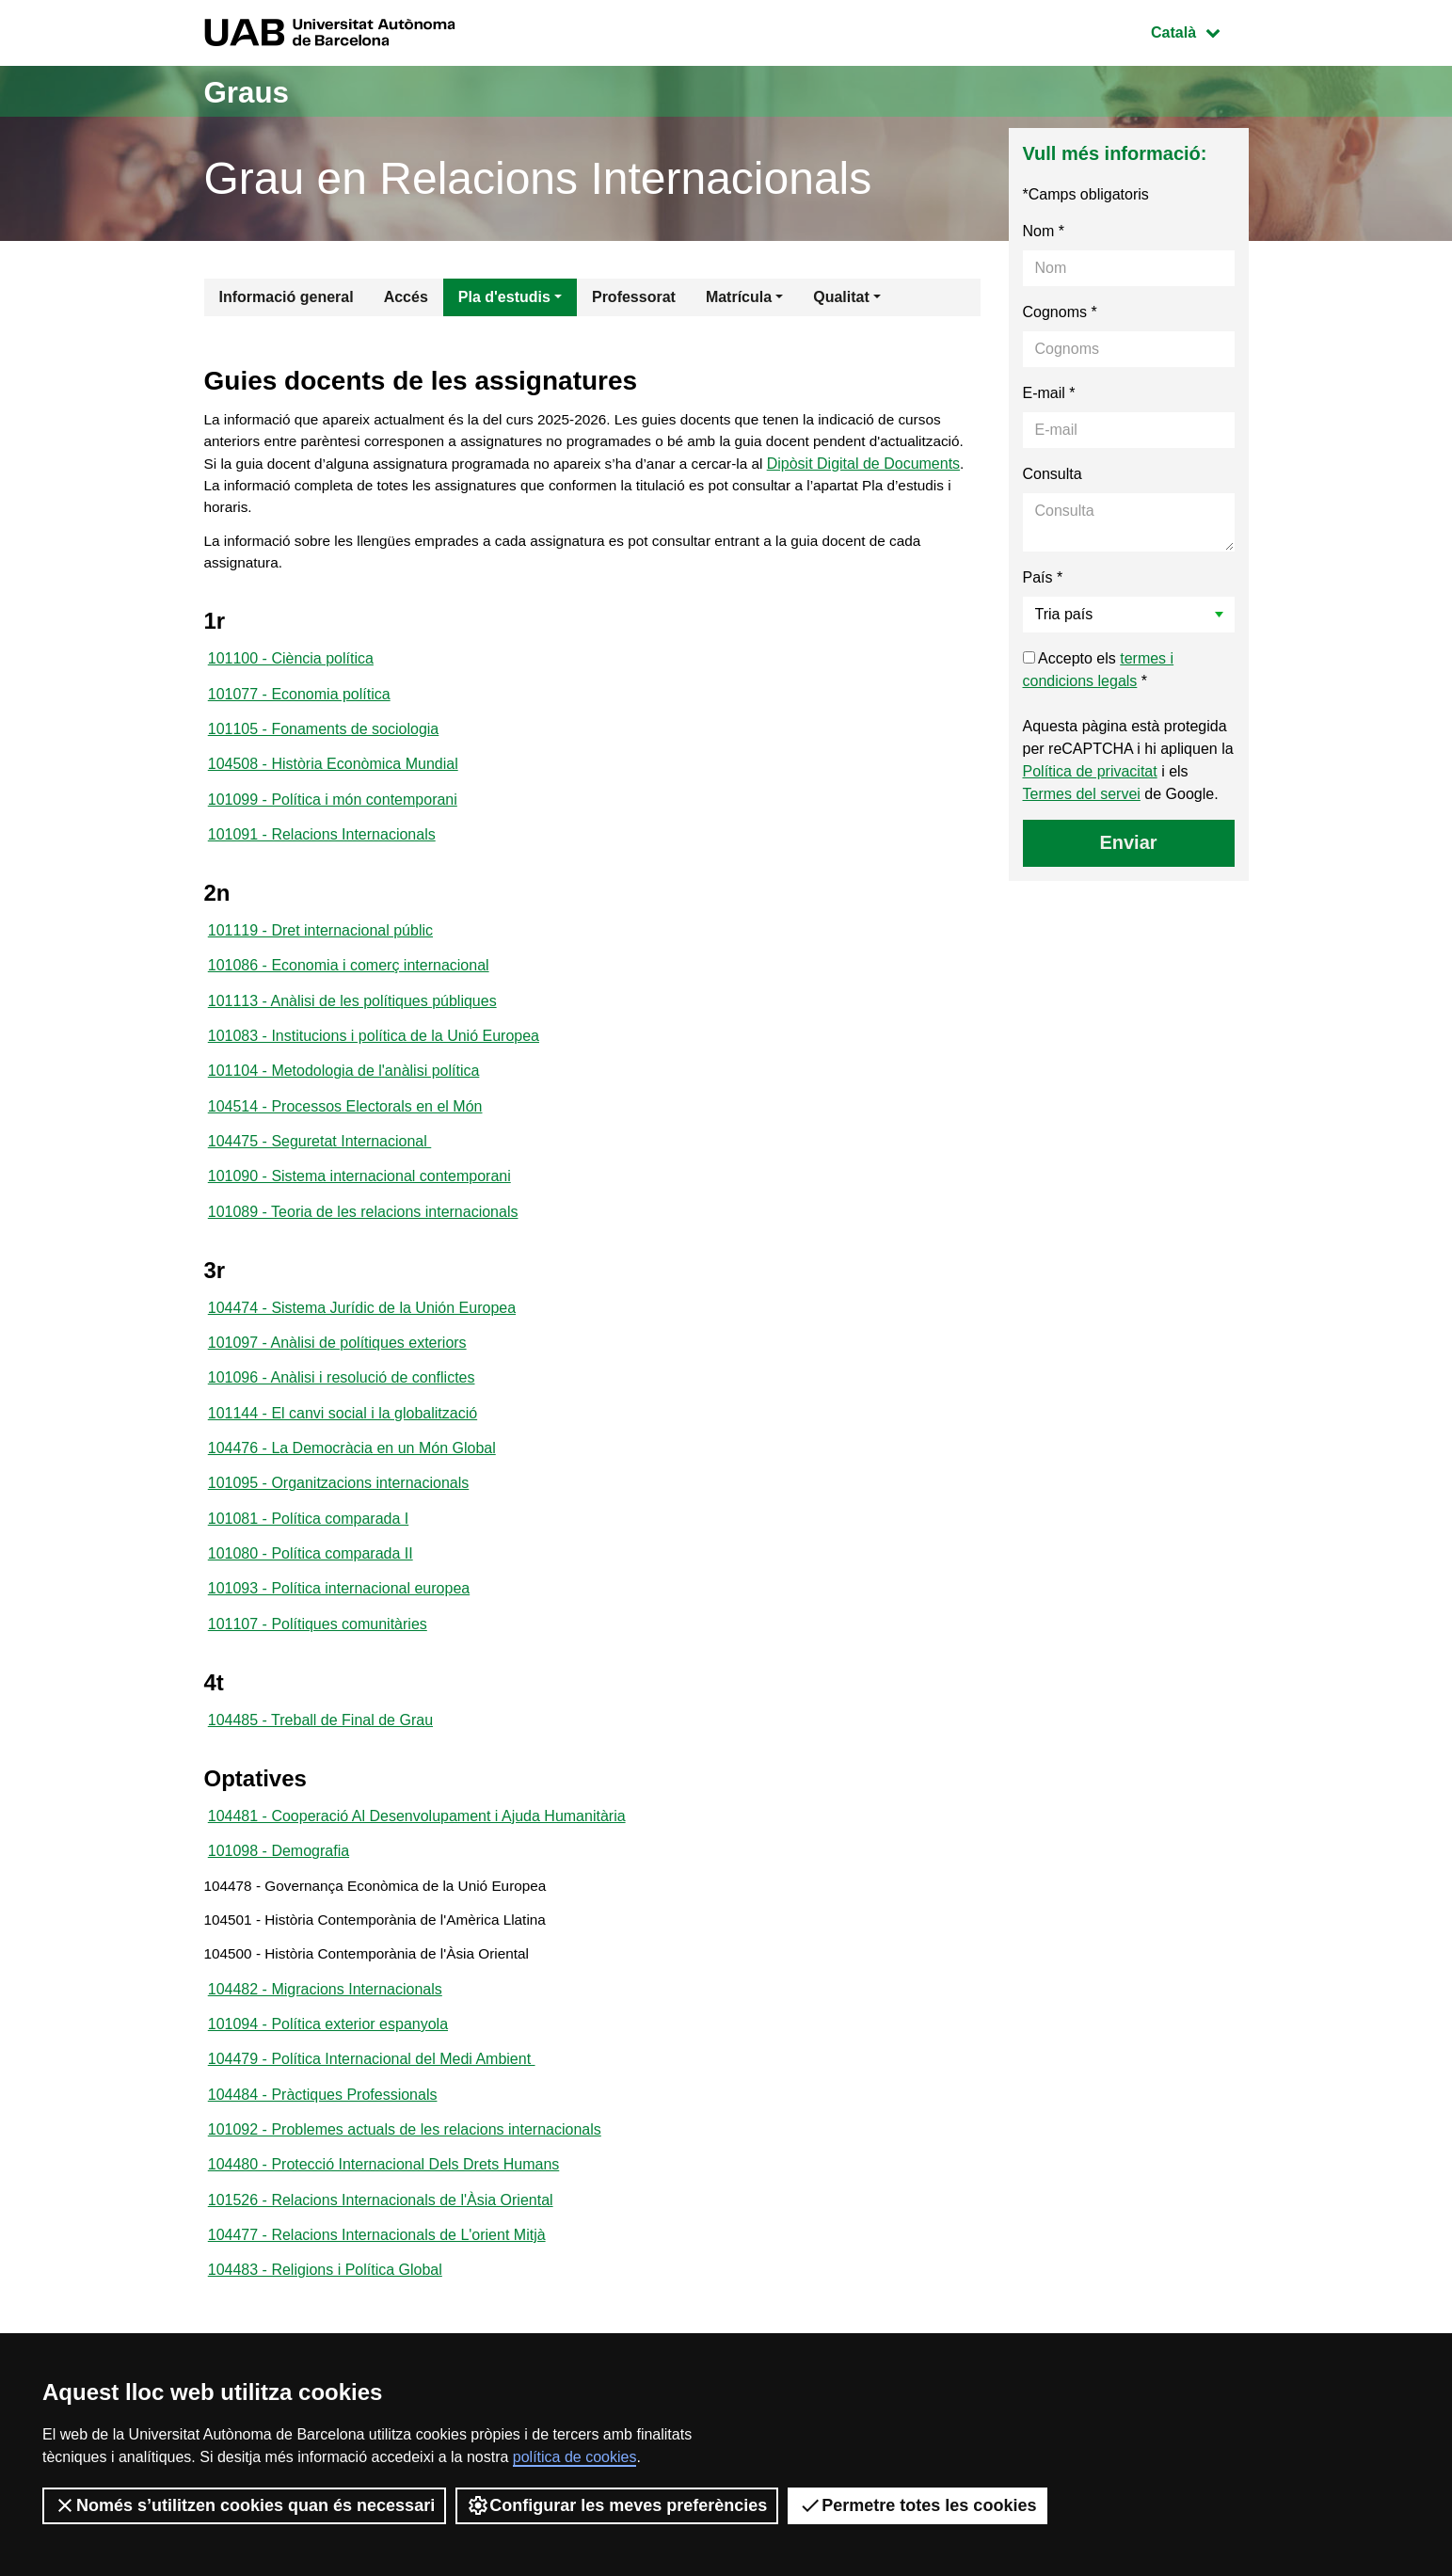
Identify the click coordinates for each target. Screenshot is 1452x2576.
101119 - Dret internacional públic (320, 950)
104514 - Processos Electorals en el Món (345, 1134)
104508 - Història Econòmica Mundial (333, 779)
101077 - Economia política (299, 705)
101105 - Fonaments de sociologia (323, 742)
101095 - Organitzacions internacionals (339, 1525)
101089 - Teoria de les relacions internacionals (363, 1244)
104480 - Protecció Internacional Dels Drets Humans (384, 2235)
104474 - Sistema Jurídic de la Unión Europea (362, 1342)
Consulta (1052, 474)
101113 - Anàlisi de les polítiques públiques (352, 1024)
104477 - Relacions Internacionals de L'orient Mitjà (377, 2308)
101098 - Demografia (278, 1904)
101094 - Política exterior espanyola (328, 2088)
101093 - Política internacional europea (339, 1635)
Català (1199, 30)
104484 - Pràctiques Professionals (323, 2161)
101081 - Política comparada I (308, 1562)
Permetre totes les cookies (917, 2505)
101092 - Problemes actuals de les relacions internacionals (404, 2198)
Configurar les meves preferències (617, 2505)
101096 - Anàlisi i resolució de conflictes (341, 1415)
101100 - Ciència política (291, 669)
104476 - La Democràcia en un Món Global (352, 1488)
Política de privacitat (1090, 771)
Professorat (634, 297)
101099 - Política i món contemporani (332, 816)
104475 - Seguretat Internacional (320, 1170)
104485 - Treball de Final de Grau (320, 1770)
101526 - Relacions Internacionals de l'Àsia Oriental (380, 2272)
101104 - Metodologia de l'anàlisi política (344, 1097)
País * (1043, 577)
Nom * (1043, 231)
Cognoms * (1060, 312)
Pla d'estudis (504, 297)
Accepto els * (1098, 669)
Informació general (286, 297)
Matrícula (739, 297)
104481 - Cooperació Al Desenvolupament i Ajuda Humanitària (417, 1868)
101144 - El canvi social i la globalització (342, 1452)
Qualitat (841, 297)
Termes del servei (1082, 794)
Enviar (1128, 842)
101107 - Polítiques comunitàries (317, 1672)
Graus (253, 91)
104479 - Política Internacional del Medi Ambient (371, 2125)
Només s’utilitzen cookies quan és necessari (244, 2505)
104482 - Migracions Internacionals (325, 2051)
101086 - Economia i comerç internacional (348, 987)
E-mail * (1049, 393)
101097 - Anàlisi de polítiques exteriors (337, 1378)
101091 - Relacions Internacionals (322, 852)
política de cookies (575, 2457)
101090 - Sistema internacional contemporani (359, 1207)
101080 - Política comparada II (310, 1599)
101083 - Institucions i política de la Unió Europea (373, 1060)
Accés (406, 297)
